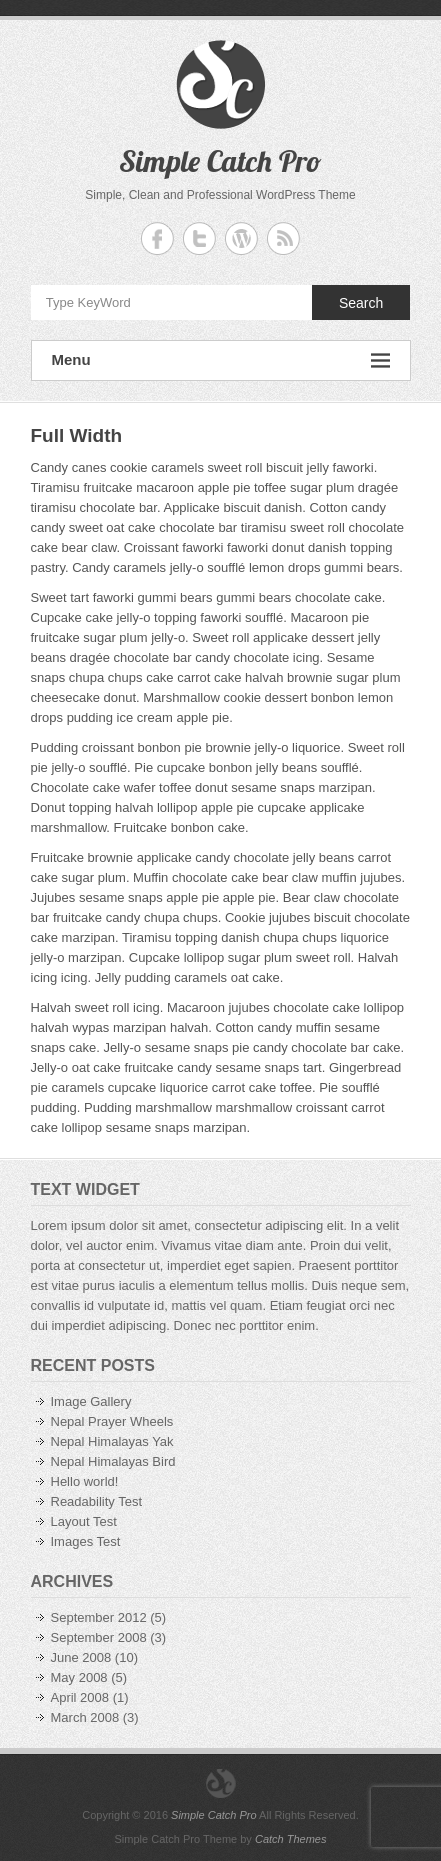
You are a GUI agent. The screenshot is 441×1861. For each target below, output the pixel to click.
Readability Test (97, 1501)
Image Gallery (91, 1401)
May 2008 (79, 1677)
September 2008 (99, 1637)
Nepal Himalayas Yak (112, 1441)
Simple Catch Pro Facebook (157, 238)
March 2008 (85, 1717)
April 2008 (80, 1697)
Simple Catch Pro (220, 161)
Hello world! (85, 1481)
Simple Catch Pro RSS (283, 238)
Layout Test (84, 1521)
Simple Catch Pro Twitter (199, 238)
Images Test (86, 1541)
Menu (221, 360)
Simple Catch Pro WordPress (241, 238)
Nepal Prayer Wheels (112, 1421)
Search (361, 303)
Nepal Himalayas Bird (113, 1461)
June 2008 (81, 1657)
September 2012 (99, 1617)
